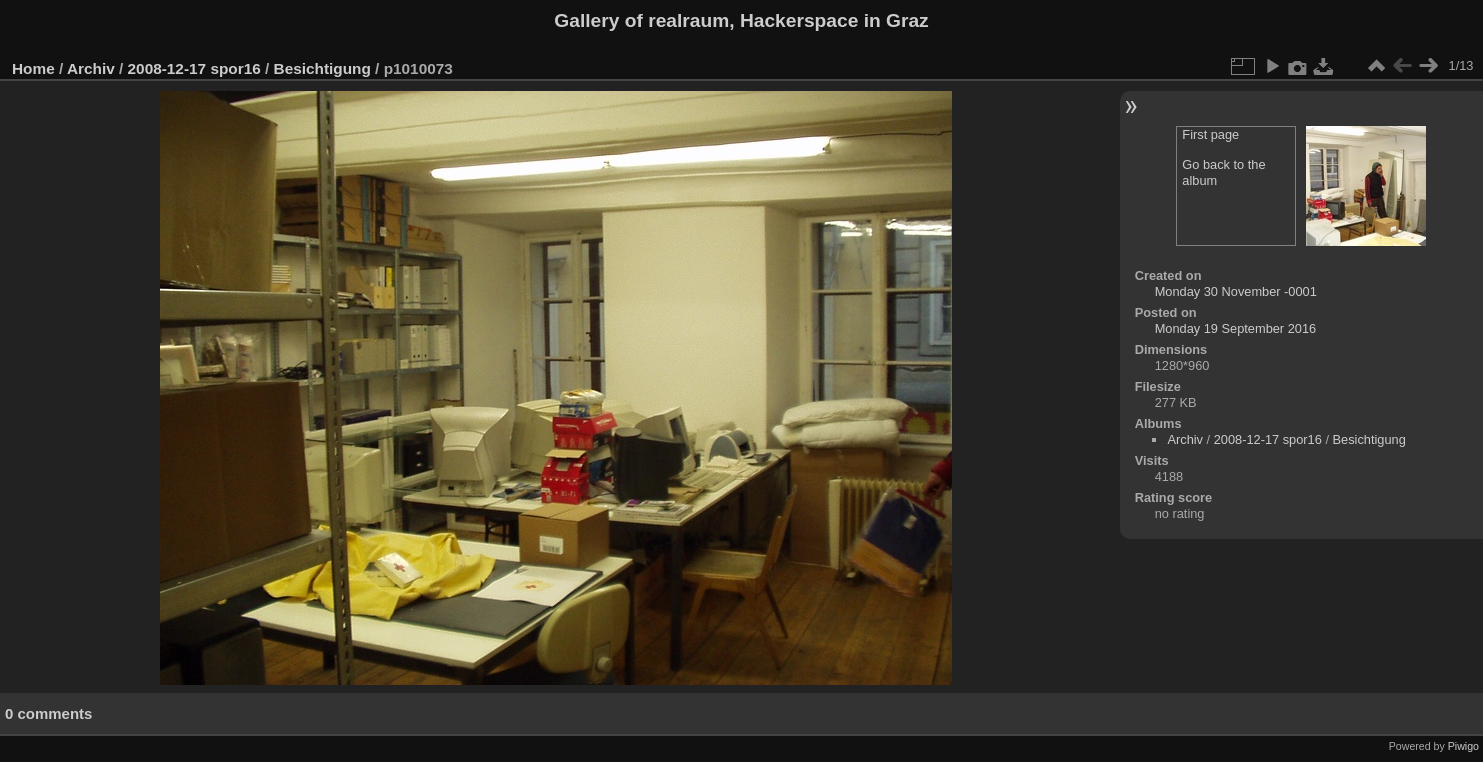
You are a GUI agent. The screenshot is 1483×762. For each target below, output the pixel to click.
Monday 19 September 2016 (1236, 328)
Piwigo (1463, 746)
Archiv (91, 68)
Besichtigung (322, 68)
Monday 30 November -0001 (1236, 291)
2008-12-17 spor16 (194, 68)
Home (33, 68)
